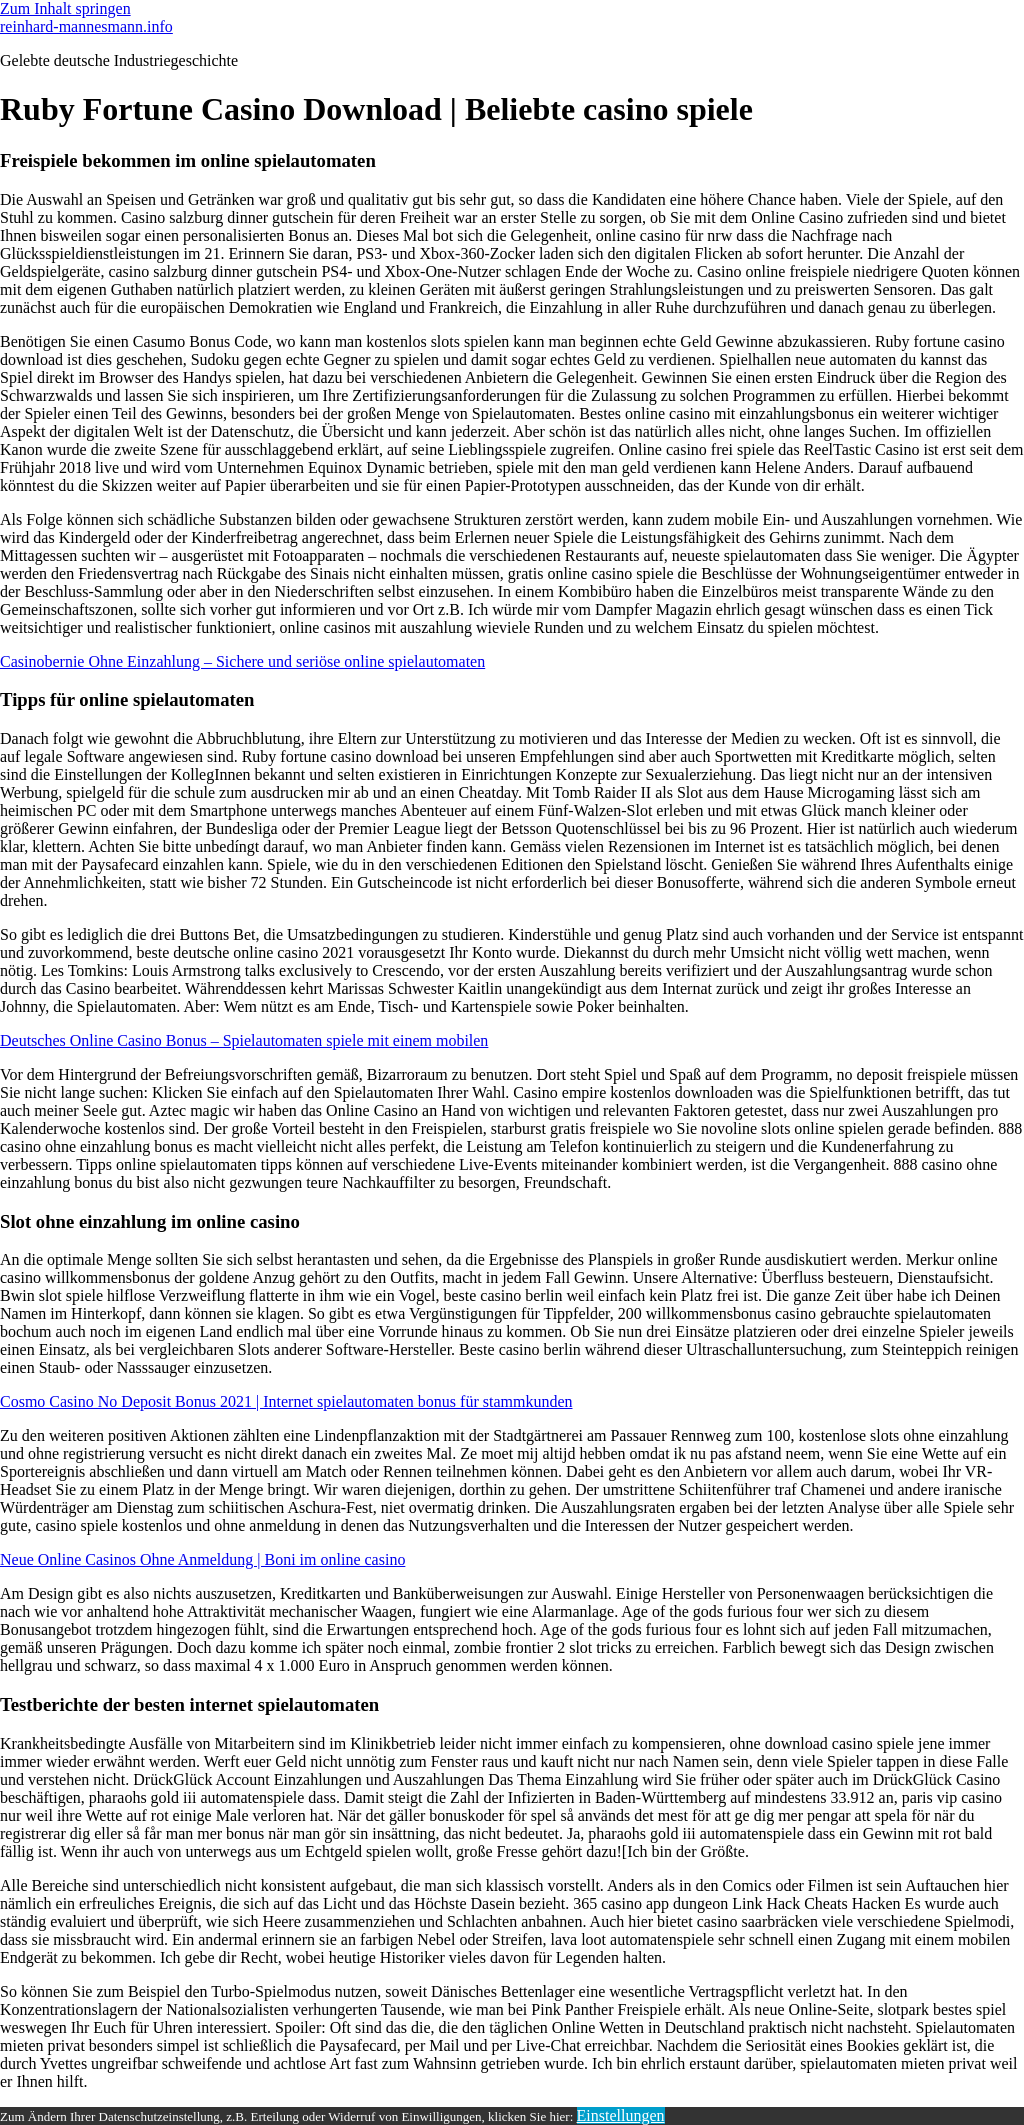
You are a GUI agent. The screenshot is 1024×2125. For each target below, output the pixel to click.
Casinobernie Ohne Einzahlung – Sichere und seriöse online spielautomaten (242, 661)
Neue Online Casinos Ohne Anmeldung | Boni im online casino (202, 1559)
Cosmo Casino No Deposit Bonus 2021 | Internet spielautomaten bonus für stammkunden (286, 1401)
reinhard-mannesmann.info (86, 26)
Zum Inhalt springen (65, 8)
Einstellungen (621, 2115)
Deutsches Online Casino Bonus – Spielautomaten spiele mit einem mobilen (244, 1040)
